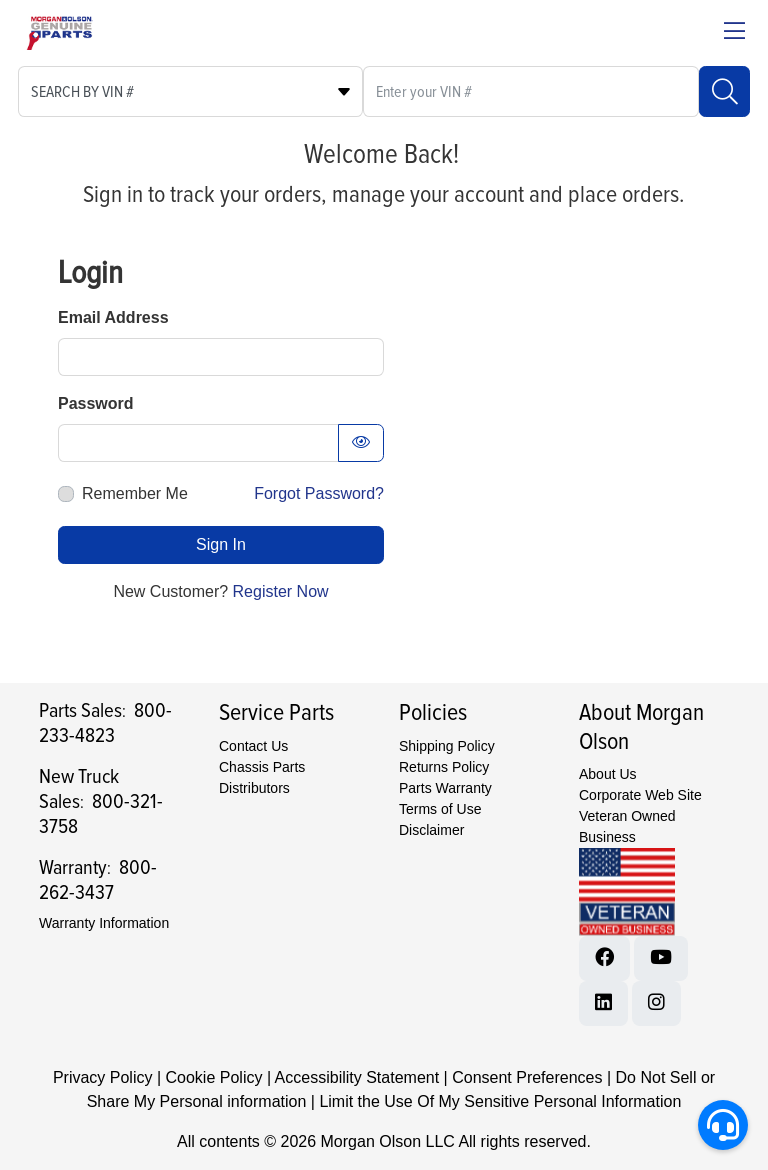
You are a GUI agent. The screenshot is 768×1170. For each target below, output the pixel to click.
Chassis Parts (262, 767)
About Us (608, 774)
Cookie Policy (214, 1077)
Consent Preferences (527, 1077)
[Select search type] (190, 91)
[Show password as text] (361, 443)
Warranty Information (104, 923)
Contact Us (253, 746)
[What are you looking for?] (531, 91)
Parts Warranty (445, 788)
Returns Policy (444, 767)
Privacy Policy (103, 1077)
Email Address (113, 317)
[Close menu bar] (734, 33)
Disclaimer (431, 830)
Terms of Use (440, 809)
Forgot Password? (319, 493)
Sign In (221, 544)
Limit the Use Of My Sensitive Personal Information (500, 1101)
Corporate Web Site (640, 795)
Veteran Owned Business (627, 826)
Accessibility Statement (357, 1077)
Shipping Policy (447, 746)
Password (96, 403)
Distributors (254, 788)
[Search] (724, 91)
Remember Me (135, 493)
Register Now (281, 591)
